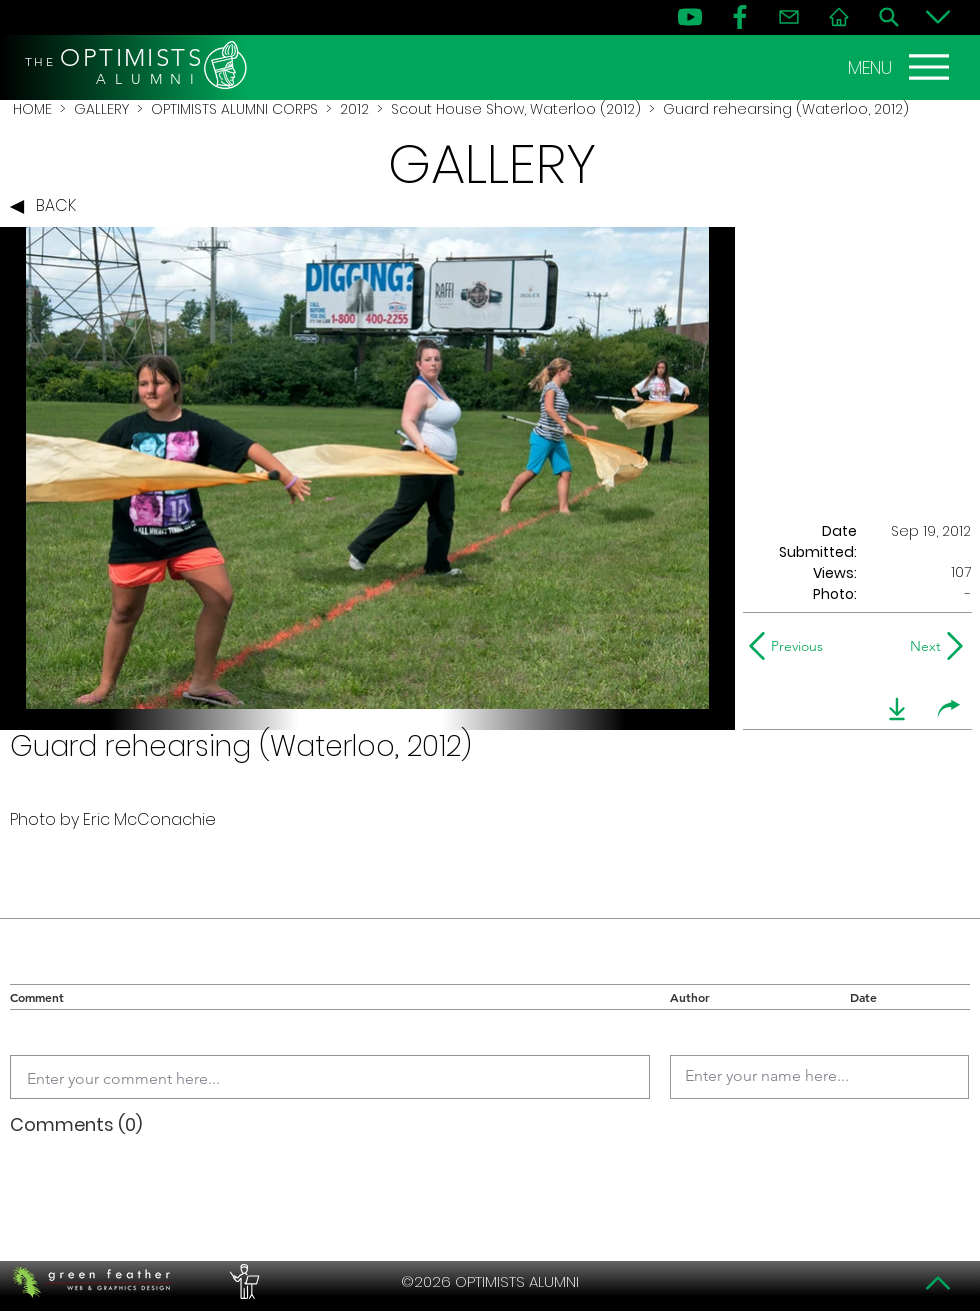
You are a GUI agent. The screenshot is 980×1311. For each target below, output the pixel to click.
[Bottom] (938, 17)
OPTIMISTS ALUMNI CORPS (234, 109)
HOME (32, 109)
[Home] (839, 17)
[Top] (938, 1283)
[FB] (740, 17)
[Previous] (790, 646)
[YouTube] (690, 17)
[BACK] (48, 207)
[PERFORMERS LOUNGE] (242, 1282)
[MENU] (901, 67)
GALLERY (101, 109)
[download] (897, 709)
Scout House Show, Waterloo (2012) (516, 109)
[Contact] (789, 17)
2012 (354, 109)
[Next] (921, 646)
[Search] (889, 17)
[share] (949, 709)
